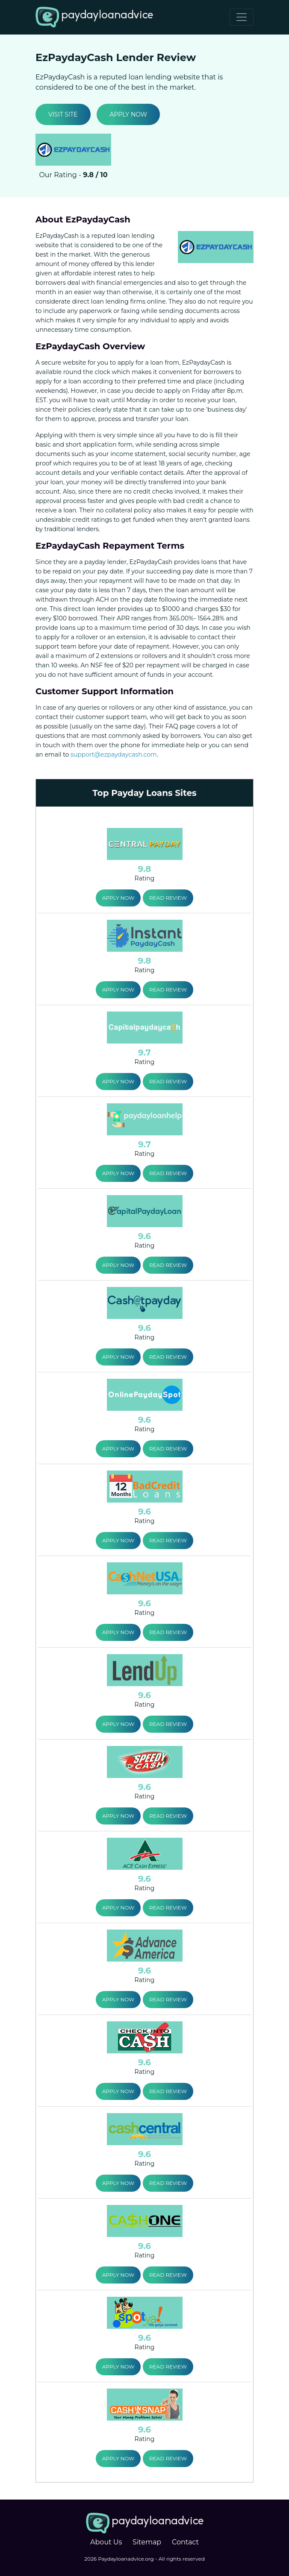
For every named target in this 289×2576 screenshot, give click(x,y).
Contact (185, 2542)
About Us (106, 2542)
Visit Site (63, 114)
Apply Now (128, 114)
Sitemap (147, 2542)
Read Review (168, 898)
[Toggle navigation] (242, 17)
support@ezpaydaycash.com (114, 754)
